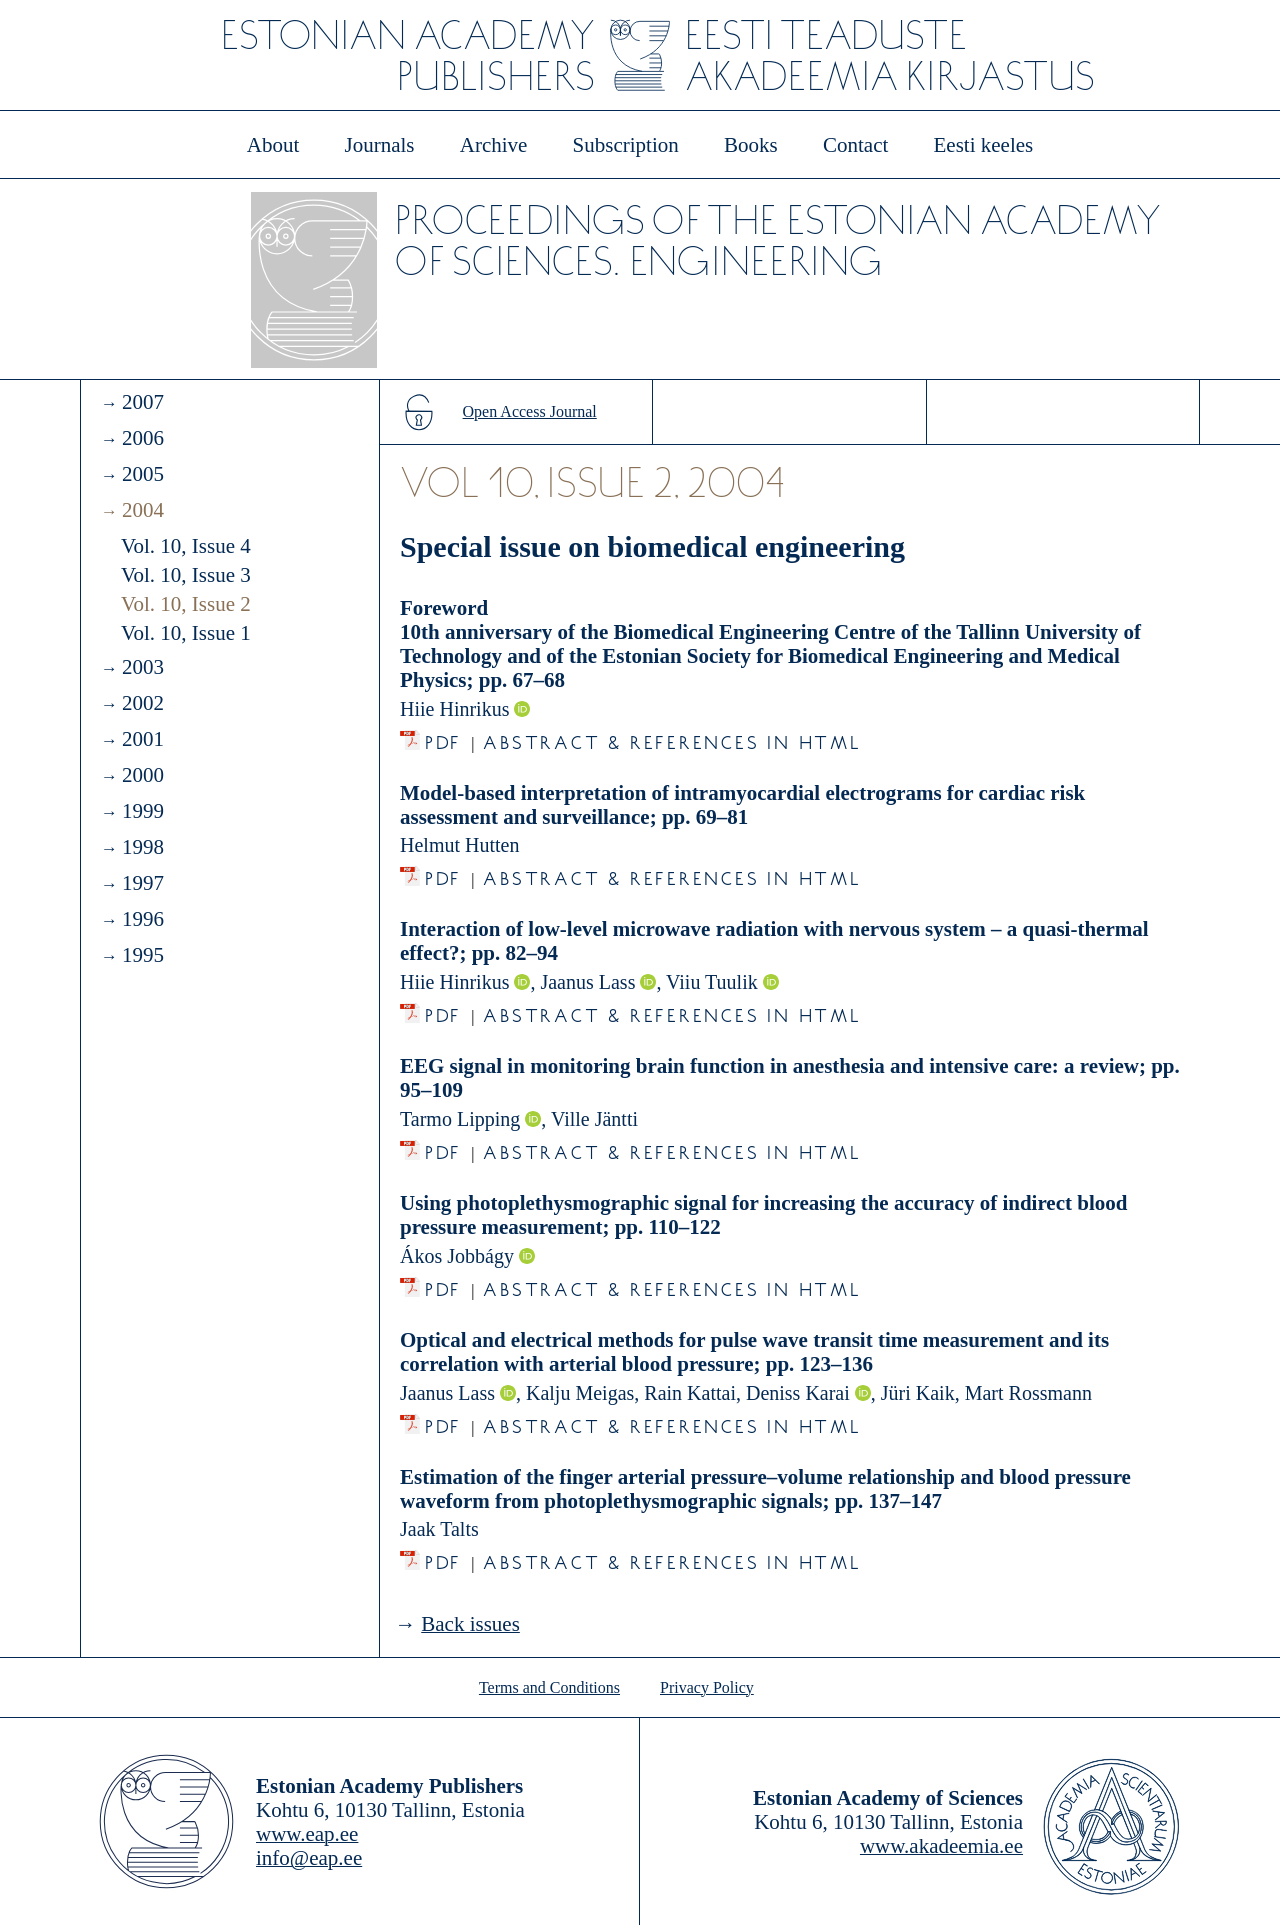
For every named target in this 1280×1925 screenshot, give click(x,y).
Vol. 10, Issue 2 (186, 604)
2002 (143, 703)
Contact (855, 145)
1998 (143, 847)
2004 (143, 510)
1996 (143, 919)
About (273, 145)
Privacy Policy (707, 1687)
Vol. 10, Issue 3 (186, 575)
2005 (143, 474)
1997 (143, 883)
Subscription (626, 145)
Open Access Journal (530, 411)
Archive (494, 145)
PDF (443, 737)
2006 (143, 438)
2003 (143, 667)
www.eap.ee (307, 1834)
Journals (379, 145)
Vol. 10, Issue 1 (186, 633)
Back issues (470, 1624)
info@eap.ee (309, 1858)
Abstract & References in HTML (672, 737)
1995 (143, 955)
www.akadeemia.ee (941, 1846)
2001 (143, 739)
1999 (143, 811)
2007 (143, 402)
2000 (143, 775)
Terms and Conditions (549, 1687)
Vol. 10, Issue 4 (186, 546)
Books (751, 145)
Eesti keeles (984, 145)
